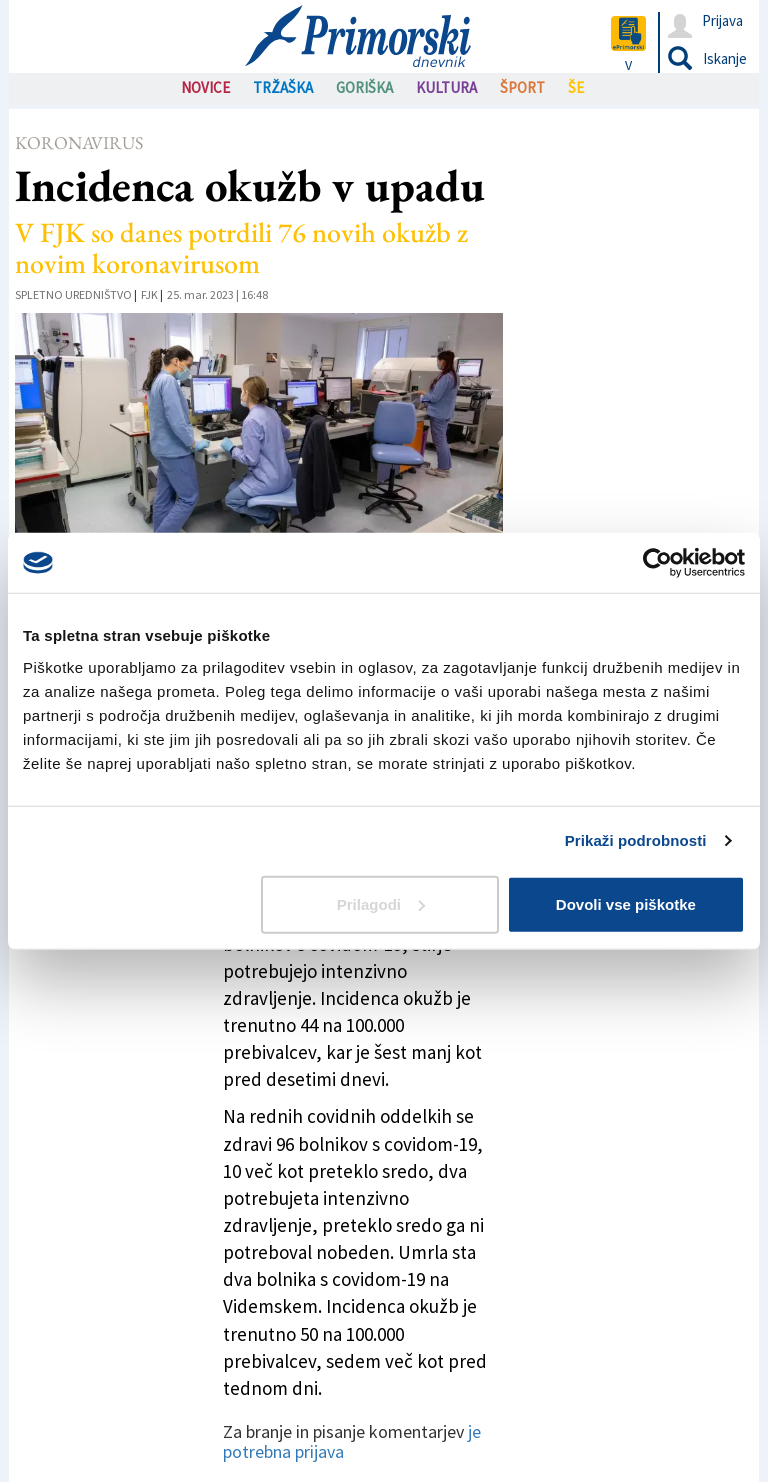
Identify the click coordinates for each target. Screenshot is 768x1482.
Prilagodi (381, 903)
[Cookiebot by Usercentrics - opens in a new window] (657, 563)
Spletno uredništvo (73, 294)
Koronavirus (79, 142)
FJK (149, 294)
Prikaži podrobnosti (636, 840)
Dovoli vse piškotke (626, 903)
